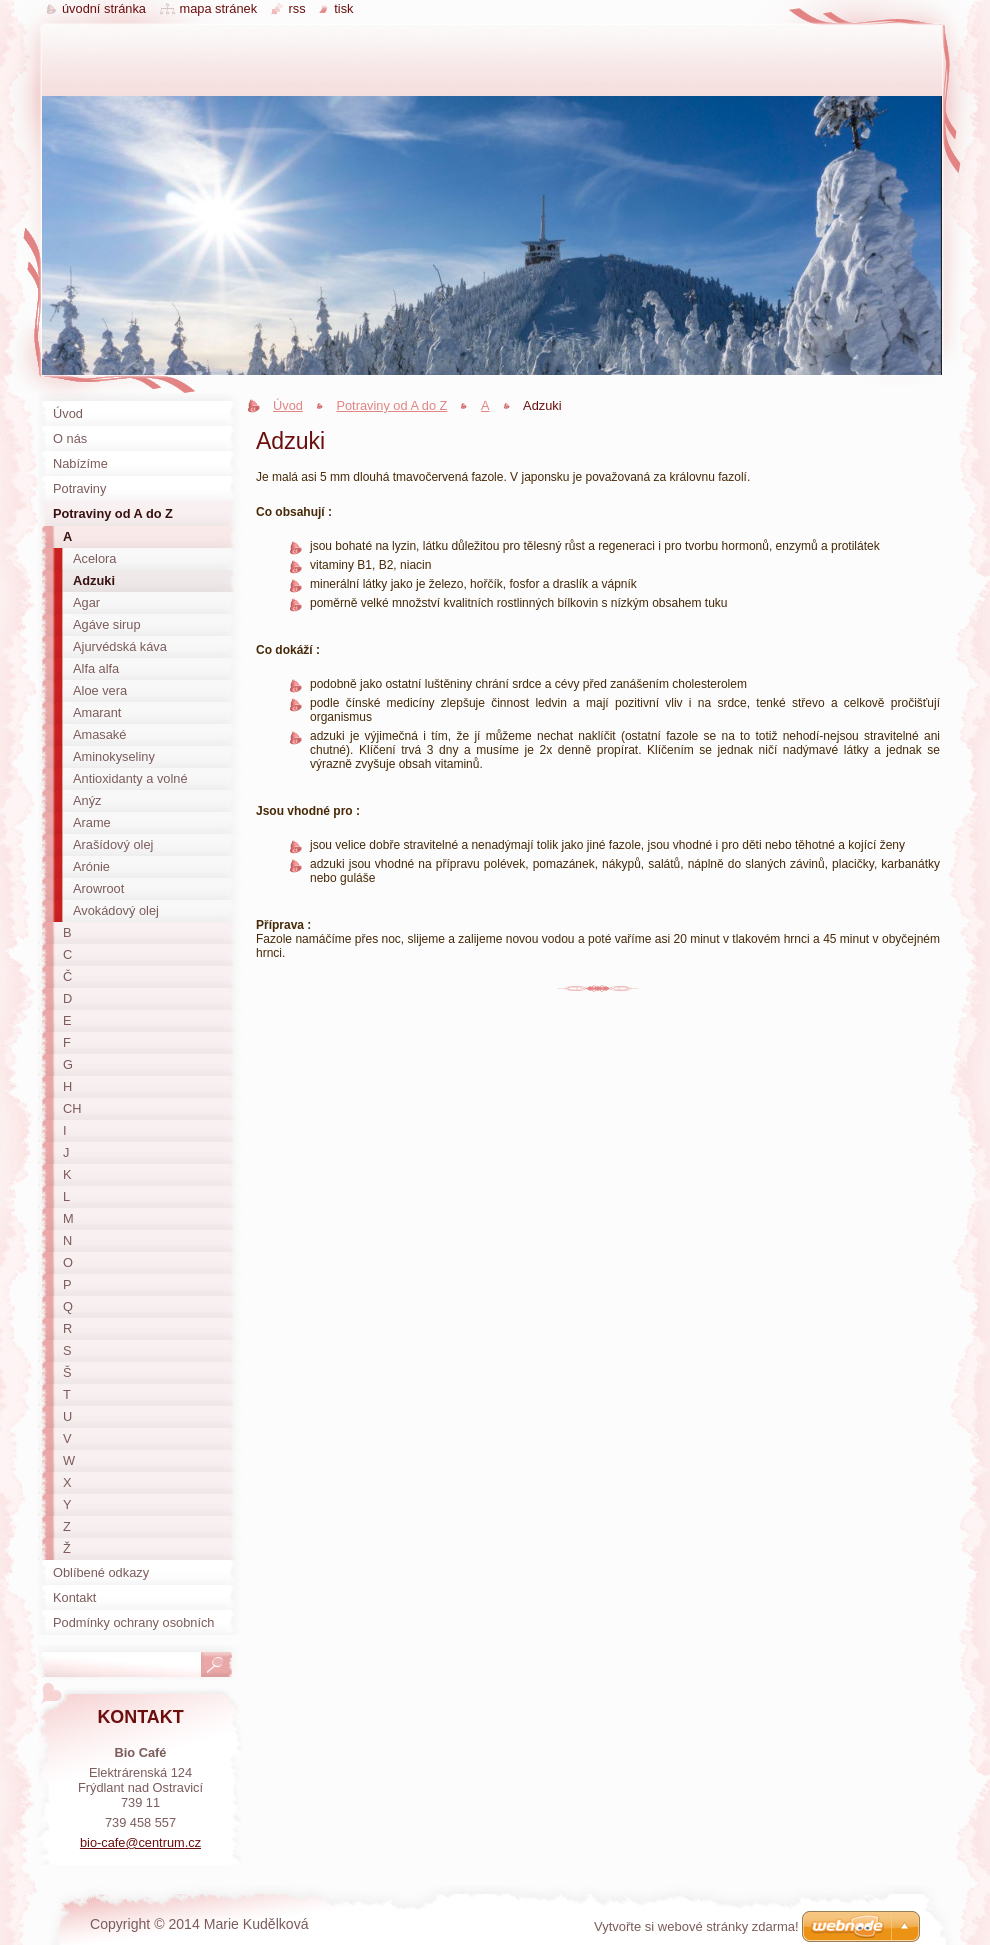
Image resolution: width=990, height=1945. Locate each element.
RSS (297, 8)
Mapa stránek (219, 8)
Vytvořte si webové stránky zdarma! (696, 1926)
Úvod (288, 405)
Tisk (343, 8)
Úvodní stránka (104, 8)
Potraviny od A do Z (391, 405)
